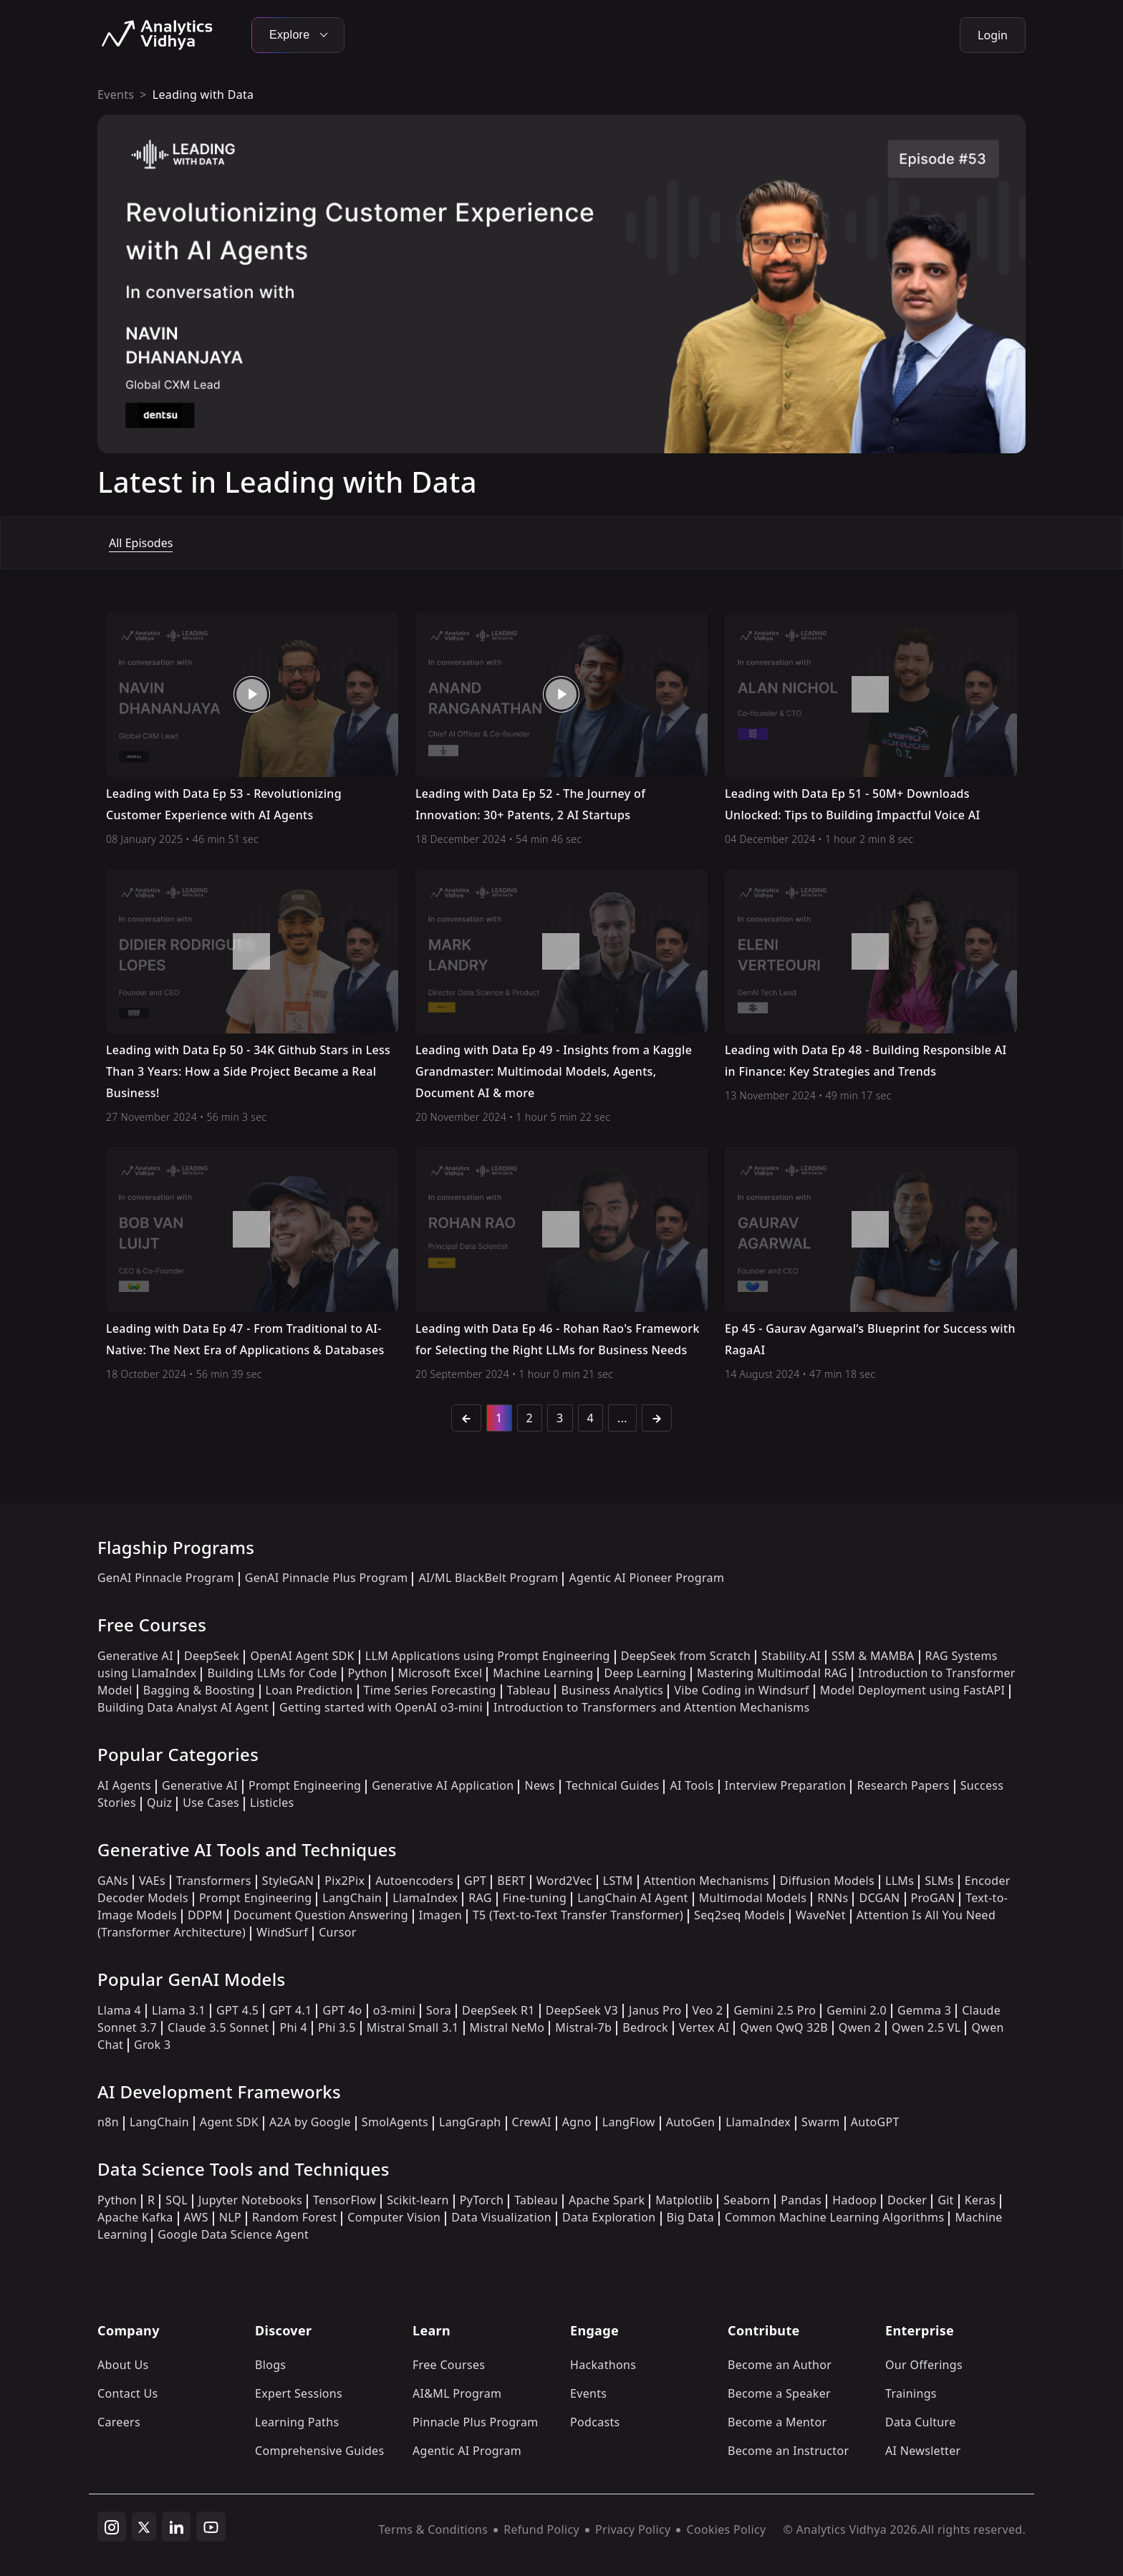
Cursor (337, 1932)
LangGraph (470, 2122)
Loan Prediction (309, 1690)
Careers (118, 2422)
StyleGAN (288, 1880)
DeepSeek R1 (498, 2010)
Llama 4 (119, 2010)
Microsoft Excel (440, 1673)
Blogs (270, 2365)
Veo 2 (708, 2010)
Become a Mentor (777, 2422)
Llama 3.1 (179, 2010)
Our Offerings (924, 2365)
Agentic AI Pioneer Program (646, 1578)
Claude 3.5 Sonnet (218, 2027)
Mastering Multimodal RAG (772, 1673)
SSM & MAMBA (873, 1656)
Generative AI (135, 1656)
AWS (196, 2217)
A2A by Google (310, 2122)
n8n (108, 2122)
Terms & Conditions (433, 2529)
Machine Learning (543, 1673)
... (622, 1418)
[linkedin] (176, 2527)
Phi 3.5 (337, 2027)
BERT (511, 1880)
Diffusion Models (827, 1880)
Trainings (911, 2393)
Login (993, 35)
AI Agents (124, 1785)
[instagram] (111, 2527)
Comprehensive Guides (319, 2451)
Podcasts (595, 2422)
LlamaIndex (425, 1898)
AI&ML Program (457, 2393)
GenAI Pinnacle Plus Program (326, 1578)
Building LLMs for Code (272, 1673)
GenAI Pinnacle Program (165, 1578)
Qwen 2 (860, 2027)
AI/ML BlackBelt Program (488, 1578)
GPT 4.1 (290, 2010)
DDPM (205, 1915)
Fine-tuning (535, 1898)
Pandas (801, 2200)
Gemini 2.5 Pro (774, 2010)
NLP (230, 2217)
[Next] (657, 1418)
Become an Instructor (788, 2451)
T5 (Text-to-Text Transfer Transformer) (578, 1915)
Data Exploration (608, 2217)
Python (367, 1673)
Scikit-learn (418, 2200)
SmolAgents (395, 2122)
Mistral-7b (583, 2027)
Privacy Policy (632, 2529)
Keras (980, 2200)
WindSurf (282, 1932)
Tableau (529, 1690)
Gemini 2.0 (856, 2010)
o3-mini (394, 2010)
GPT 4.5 (237, 2010)
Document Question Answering (320, 1915)
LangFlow (628, 2122)
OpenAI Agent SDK (302, 1656)
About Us (123, 2365)
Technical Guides (613, 1785)
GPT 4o (342, 2010)
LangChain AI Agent (632, 1898)
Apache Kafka (135, 2217)
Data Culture (920, 2422)
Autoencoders (414, 1880)
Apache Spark (607, 2200)
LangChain (352, 1898)
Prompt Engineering (305, 1785)
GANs (112, 1880)
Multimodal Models (752, 1898)
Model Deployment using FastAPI (913, 1690)
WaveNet (821, 1915)
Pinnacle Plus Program (476, 2422)
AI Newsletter (922, 2451)
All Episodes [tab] (141, 543)
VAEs (152, 1880)
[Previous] (466, 1418)
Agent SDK (229, 2122)
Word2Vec (564, 1880)
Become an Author (780, 2365)
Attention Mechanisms (706, 1880)
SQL (176, 2200)
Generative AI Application (443, 1785)
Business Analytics (612, 1690)
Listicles (272, 1802)
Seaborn (746, 2200)
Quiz (159, 1802)
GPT (475, 1880)
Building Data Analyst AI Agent (183, 1707)
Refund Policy (541, 2529)
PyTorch (481, 2200)
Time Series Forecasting (430, 1690)
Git (946, 2200)
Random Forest (294, 2217)
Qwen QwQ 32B (783, 2027)
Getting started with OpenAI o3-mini (381, 1707)
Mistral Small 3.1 (413, 2027)
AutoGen (690, 2122)
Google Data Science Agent (233, 2234)
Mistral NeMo (507, 2027)
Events (115, 94)
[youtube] (211, 2527)
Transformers (213, 1880)
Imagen (440, 1915)
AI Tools (691, 1785)
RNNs (832, 1898)
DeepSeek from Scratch (686, 1656)
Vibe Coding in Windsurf (741, 1690)
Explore (298, 35)
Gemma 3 (924, 2010)
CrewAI (531, 2122)
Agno (577, 2122)
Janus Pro (655, 2010)
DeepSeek (212, 1656)
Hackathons (603, 2365)
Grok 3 (152, 2044)
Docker (907, 2200)
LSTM (618, 1880)
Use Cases (211, 1802)
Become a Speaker (779, 2393)
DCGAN (879, 1898)
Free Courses (449, 2365)
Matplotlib (684, 2200)
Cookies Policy (726, 2529)
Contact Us (127, 2393)
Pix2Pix (344, 1880)
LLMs (899, 1880)
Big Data (691, 2217)
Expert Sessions (298, 2393)
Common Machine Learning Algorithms (834, 2217)
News (539, 1785)
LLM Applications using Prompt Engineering (487, 1656)
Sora (438, 2010)
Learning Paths (297, 2422)
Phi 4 (293, 2027)
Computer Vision (393, 2217)
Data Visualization (501, 2217)
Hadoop (854, 2200)
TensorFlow (344, 2200)
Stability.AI (791, 1656)
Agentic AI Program (467, 2451)
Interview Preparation (786, 1785)
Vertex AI (704, 2027)
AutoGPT (875, 2122)
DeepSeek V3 (582, 2010)
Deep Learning (645, 1673)
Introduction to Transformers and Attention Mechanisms (651, 1707)
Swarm (820, 2122)
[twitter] (144, 2526)
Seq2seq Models (739, 1915)
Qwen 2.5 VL (926, 2027)
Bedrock (645, 2027)
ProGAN (933, 1898)
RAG (479, 1898)
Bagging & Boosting (199, 1690)
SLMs (939, 1880)
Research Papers (903, 1785)
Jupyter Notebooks (250, 2200)
